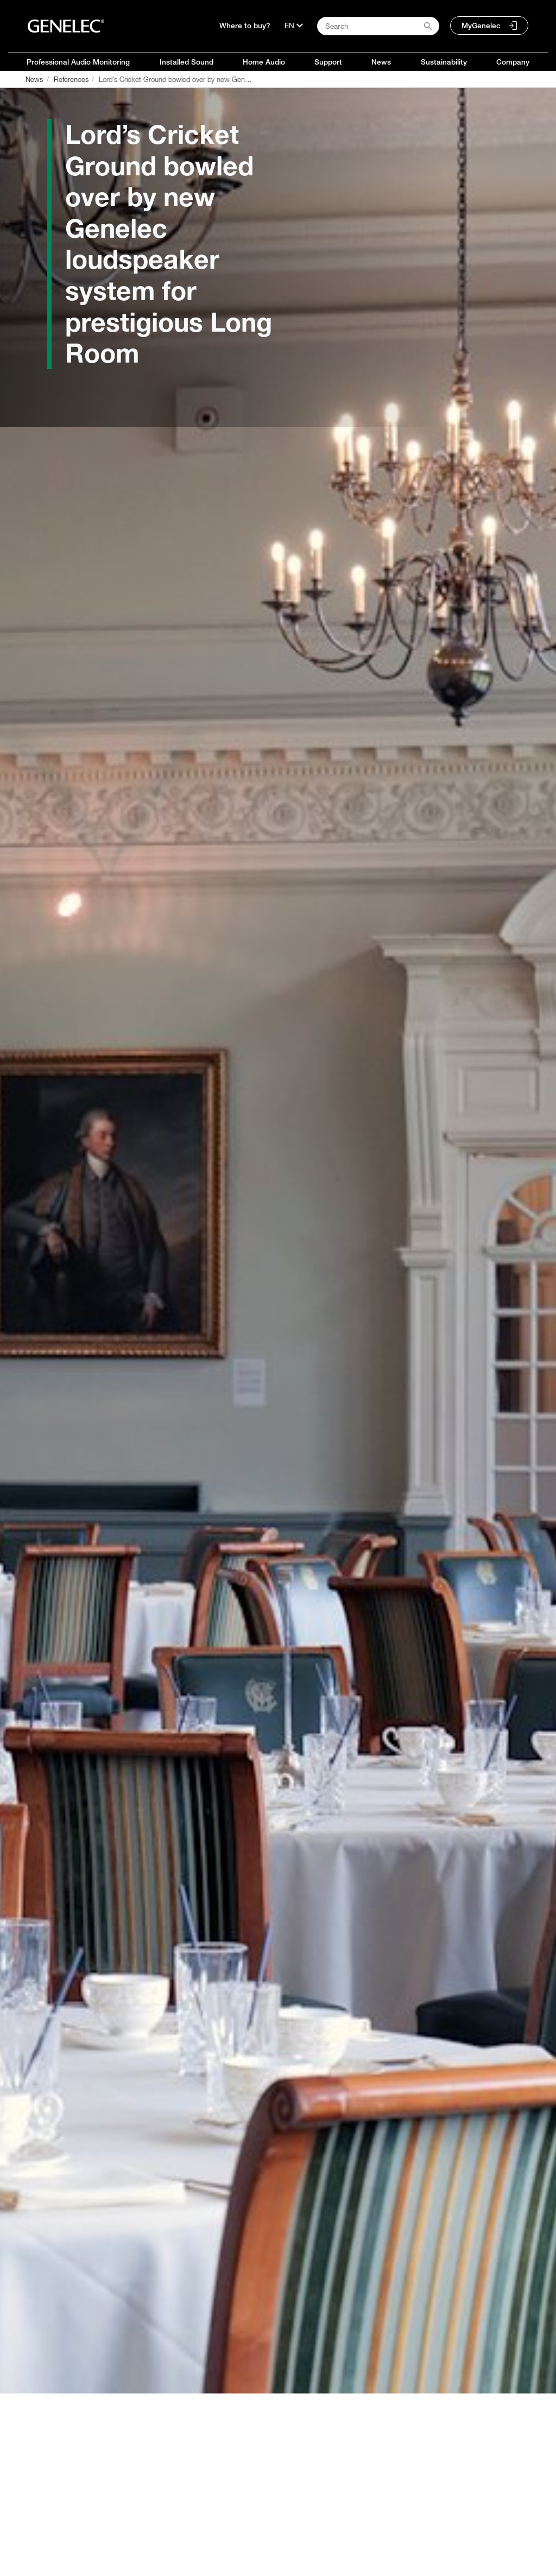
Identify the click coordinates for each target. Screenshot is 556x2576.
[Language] (293, 25)
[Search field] (378, 26)
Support (328, 62)
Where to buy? (244, 25)
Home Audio (264, 62)
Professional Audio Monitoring (78, 62)
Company (512, 62)
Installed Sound (186, 62)
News (381, 62)
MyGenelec (481, 25)
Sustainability (444, 62)
